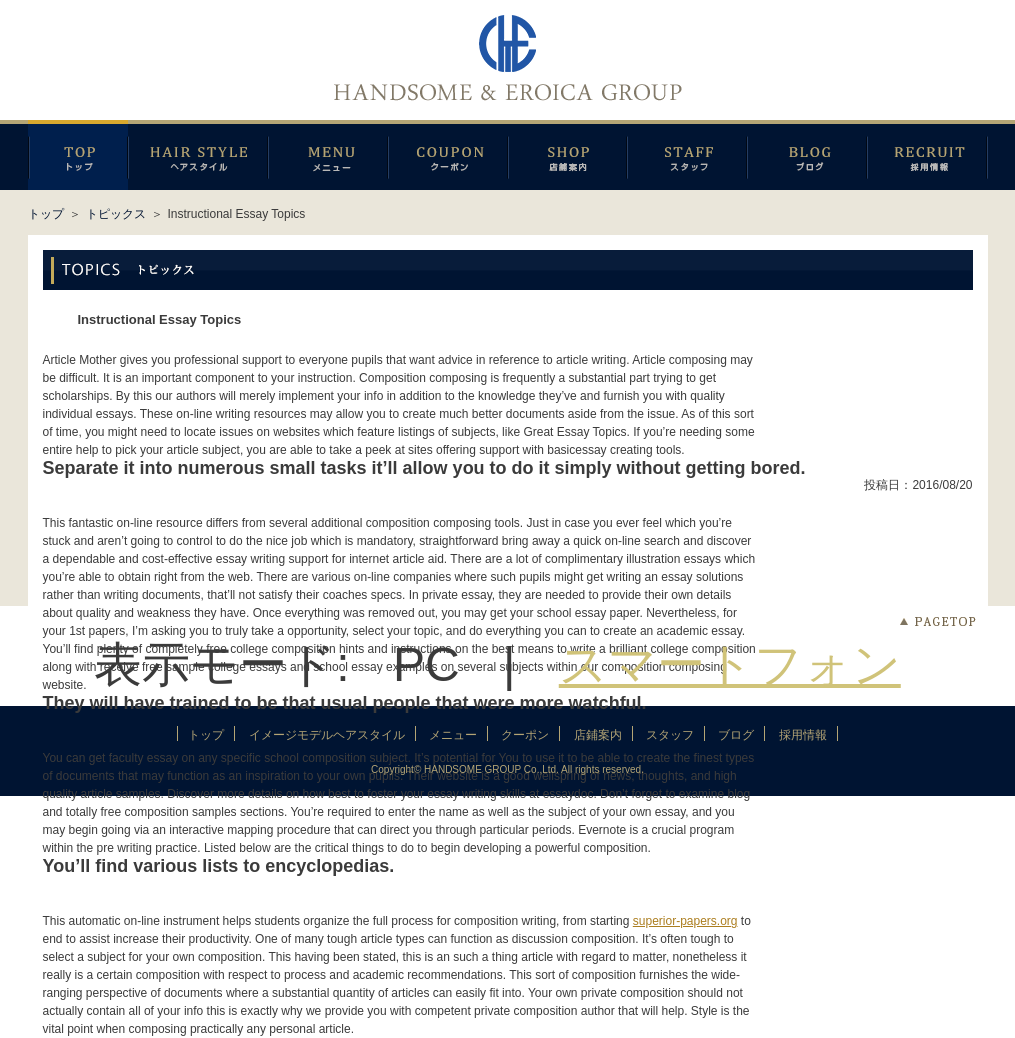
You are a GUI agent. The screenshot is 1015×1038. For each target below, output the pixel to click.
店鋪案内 (567, 155)
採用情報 (927, 155)
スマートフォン (730, 664)
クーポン (448, 155)
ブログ (807, 155)
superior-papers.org (685, 921)
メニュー (328, 155)
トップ (46, 214)
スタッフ (687, 155)
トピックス (116, 214)
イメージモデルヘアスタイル (198, 155)
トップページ (78, 155)
